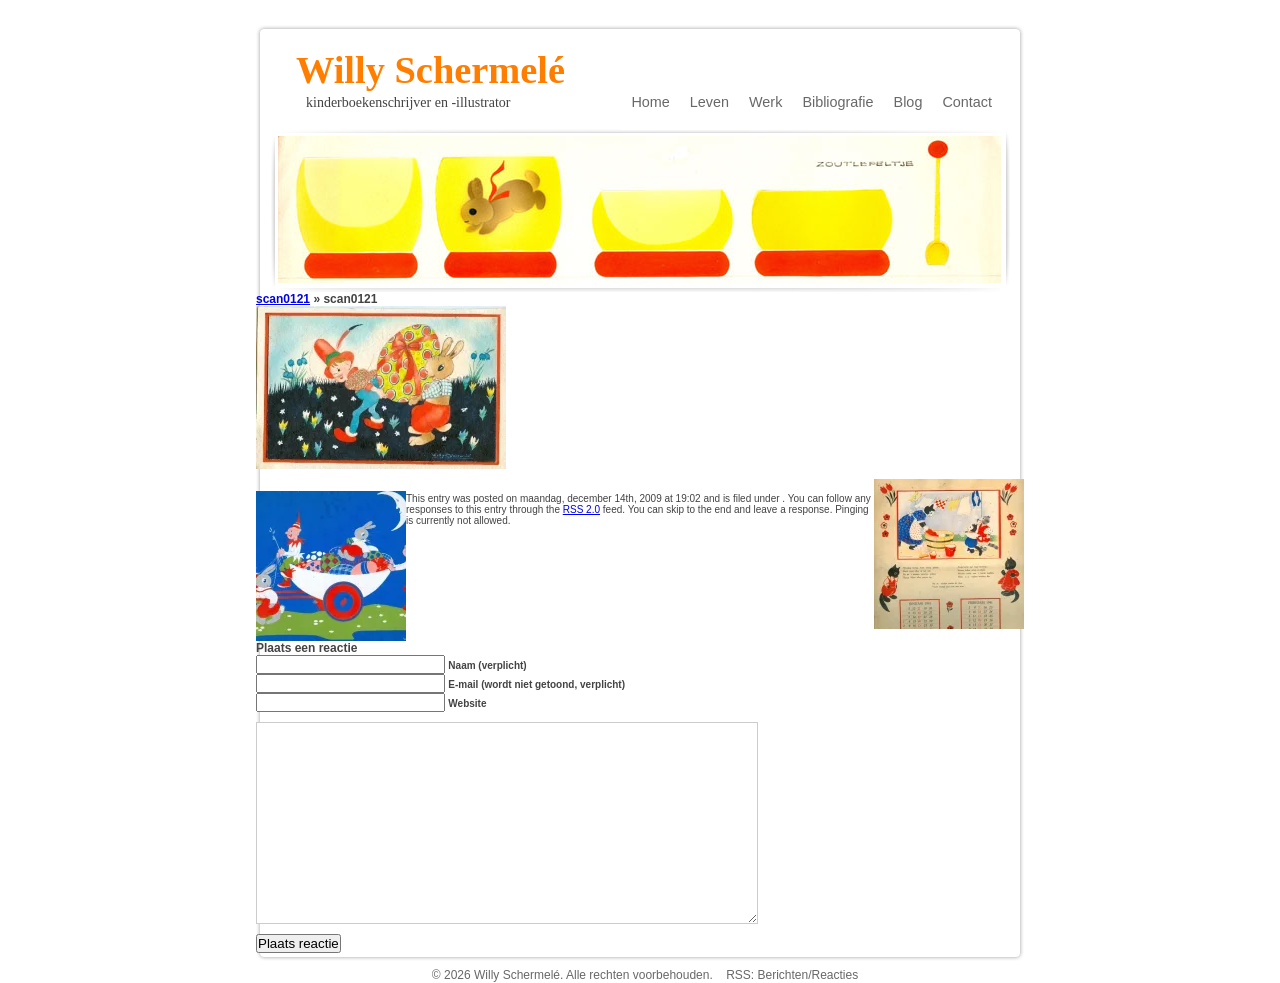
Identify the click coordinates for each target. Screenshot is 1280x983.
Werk (765, 102)
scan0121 (283, 299)
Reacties (835, 975)
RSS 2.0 (581, 509)
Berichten (782, 975)
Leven (709, 102)
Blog (908, 102)
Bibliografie (837, 102)
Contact (967, 102)
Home (650, 102)
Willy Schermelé (430, 63)
